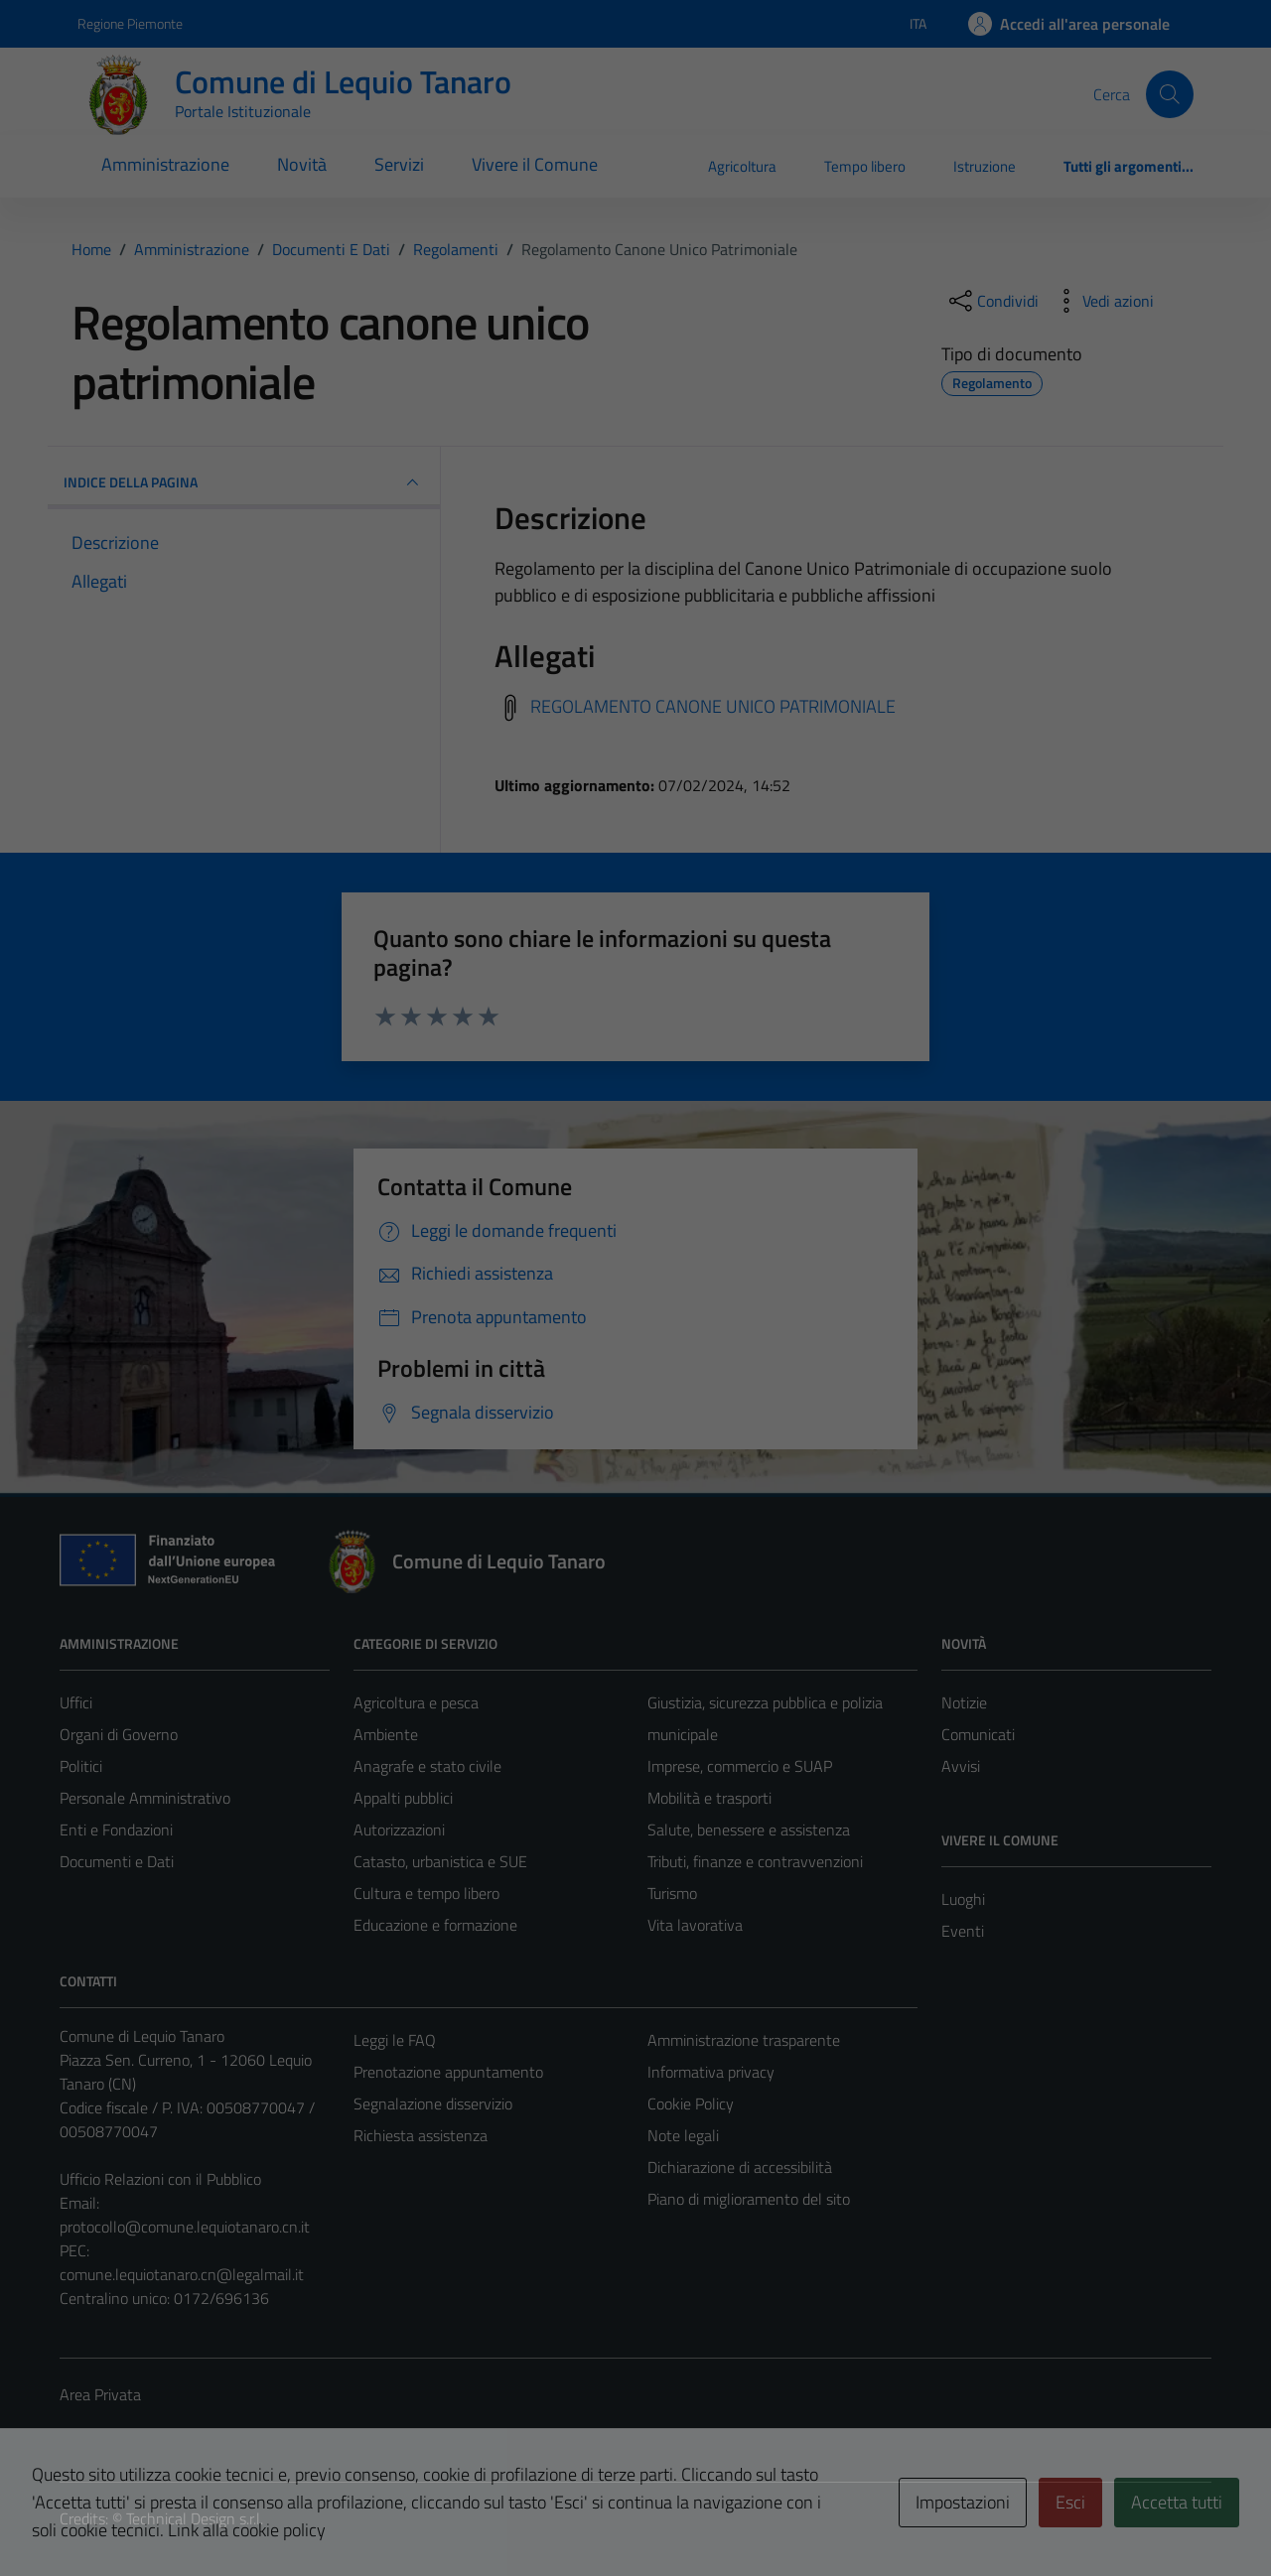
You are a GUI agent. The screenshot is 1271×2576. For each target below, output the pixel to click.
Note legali (683, 2135)
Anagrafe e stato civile (427, 1766)
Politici (81, 1766)
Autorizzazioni (399, 1829)
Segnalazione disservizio (432, 2103)
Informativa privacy (711, 2072)
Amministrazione (165, 164)
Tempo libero (865, 166)
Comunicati (978, 1734)
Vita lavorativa (695, 1925)
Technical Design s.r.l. (194, 2518)
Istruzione (984, 166)
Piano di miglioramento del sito (748, 2199)
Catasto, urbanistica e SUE (440, 1861)
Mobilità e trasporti (709, 1798)
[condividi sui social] (992, 301)
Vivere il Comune (535, 164)
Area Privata (100, 2394)
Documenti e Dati (117, 1861)
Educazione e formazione (435, 1925)
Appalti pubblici (403, 1798)
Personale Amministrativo (145, 1798)
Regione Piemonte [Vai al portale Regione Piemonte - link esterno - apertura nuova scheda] (130, 23)
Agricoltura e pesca (416, 1702)
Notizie (964, 1702)
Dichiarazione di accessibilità (739, 2167)
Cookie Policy (690, 2103)
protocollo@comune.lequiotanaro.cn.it (185, 2226)
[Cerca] (1170, 94)
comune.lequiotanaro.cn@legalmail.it (182, 2274)
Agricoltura (742, 166)
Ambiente (385, 1734)
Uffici (76, 1702)
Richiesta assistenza (420, 2135)
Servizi (399, 164)
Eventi (962, 1931)
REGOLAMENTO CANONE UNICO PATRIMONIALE (713, 706)
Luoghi (963, 1899)
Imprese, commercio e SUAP (739, 1766)
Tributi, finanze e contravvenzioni (755, 1861)
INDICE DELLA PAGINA (244, 482)
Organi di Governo (119, 1734)
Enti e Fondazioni (116, 1829)
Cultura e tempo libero (426, 1893)
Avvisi (960, 1766)
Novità (302, 164)
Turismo (672, 1893)
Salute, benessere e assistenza (748, 1829)
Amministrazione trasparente (743, 2040)
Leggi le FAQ (394, 2040)
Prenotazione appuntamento (448, 2072)
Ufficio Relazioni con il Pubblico (160, 2179)
